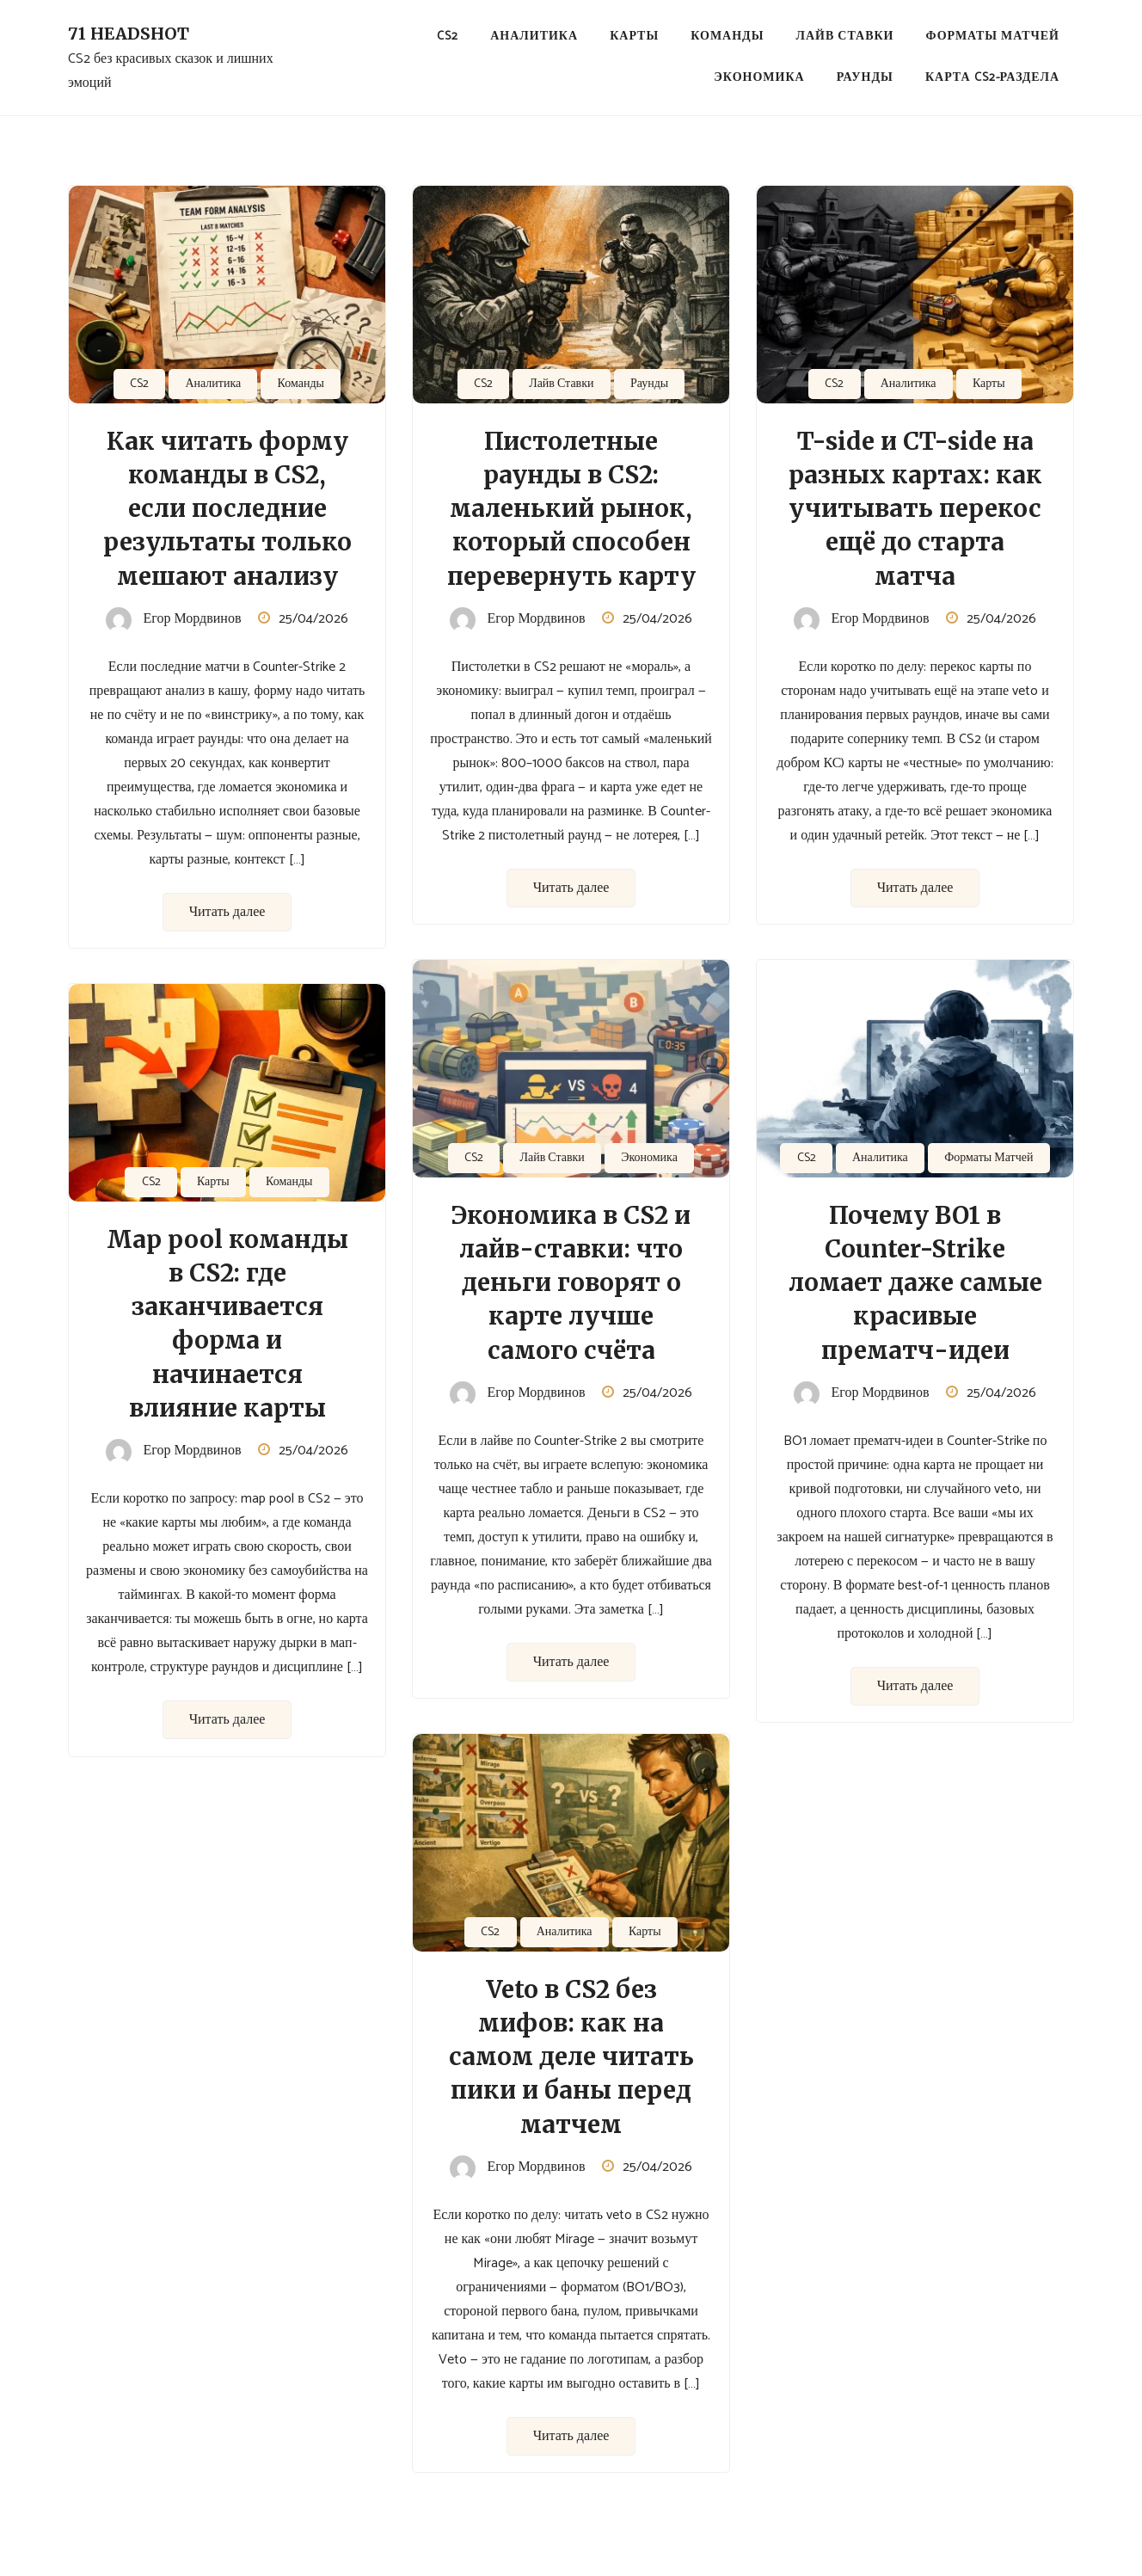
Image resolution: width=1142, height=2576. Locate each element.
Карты (634, 36)
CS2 (447, 36)
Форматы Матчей (992, 36)
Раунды (865, 78)
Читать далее (227, 912)
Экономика (759, 78)
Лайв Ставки (845, 36)
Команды (727, 36)
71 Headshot (128, 33)
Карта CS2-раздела (992, 78)
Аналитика (534, 36)
